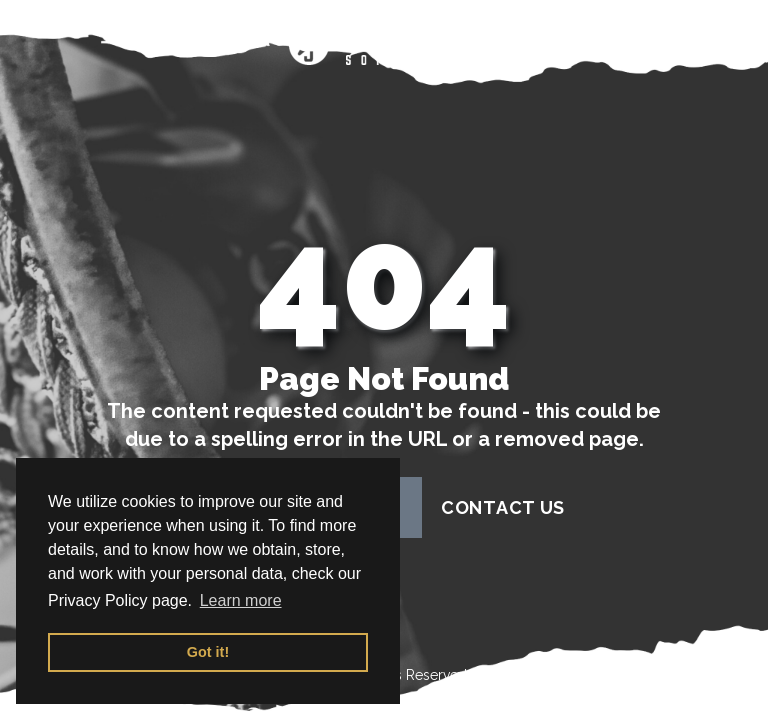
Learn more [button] (241, 600)
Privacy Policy (634, 675)
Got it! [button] (208, 652)
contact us (503, 507)
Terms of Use (514, 675)
